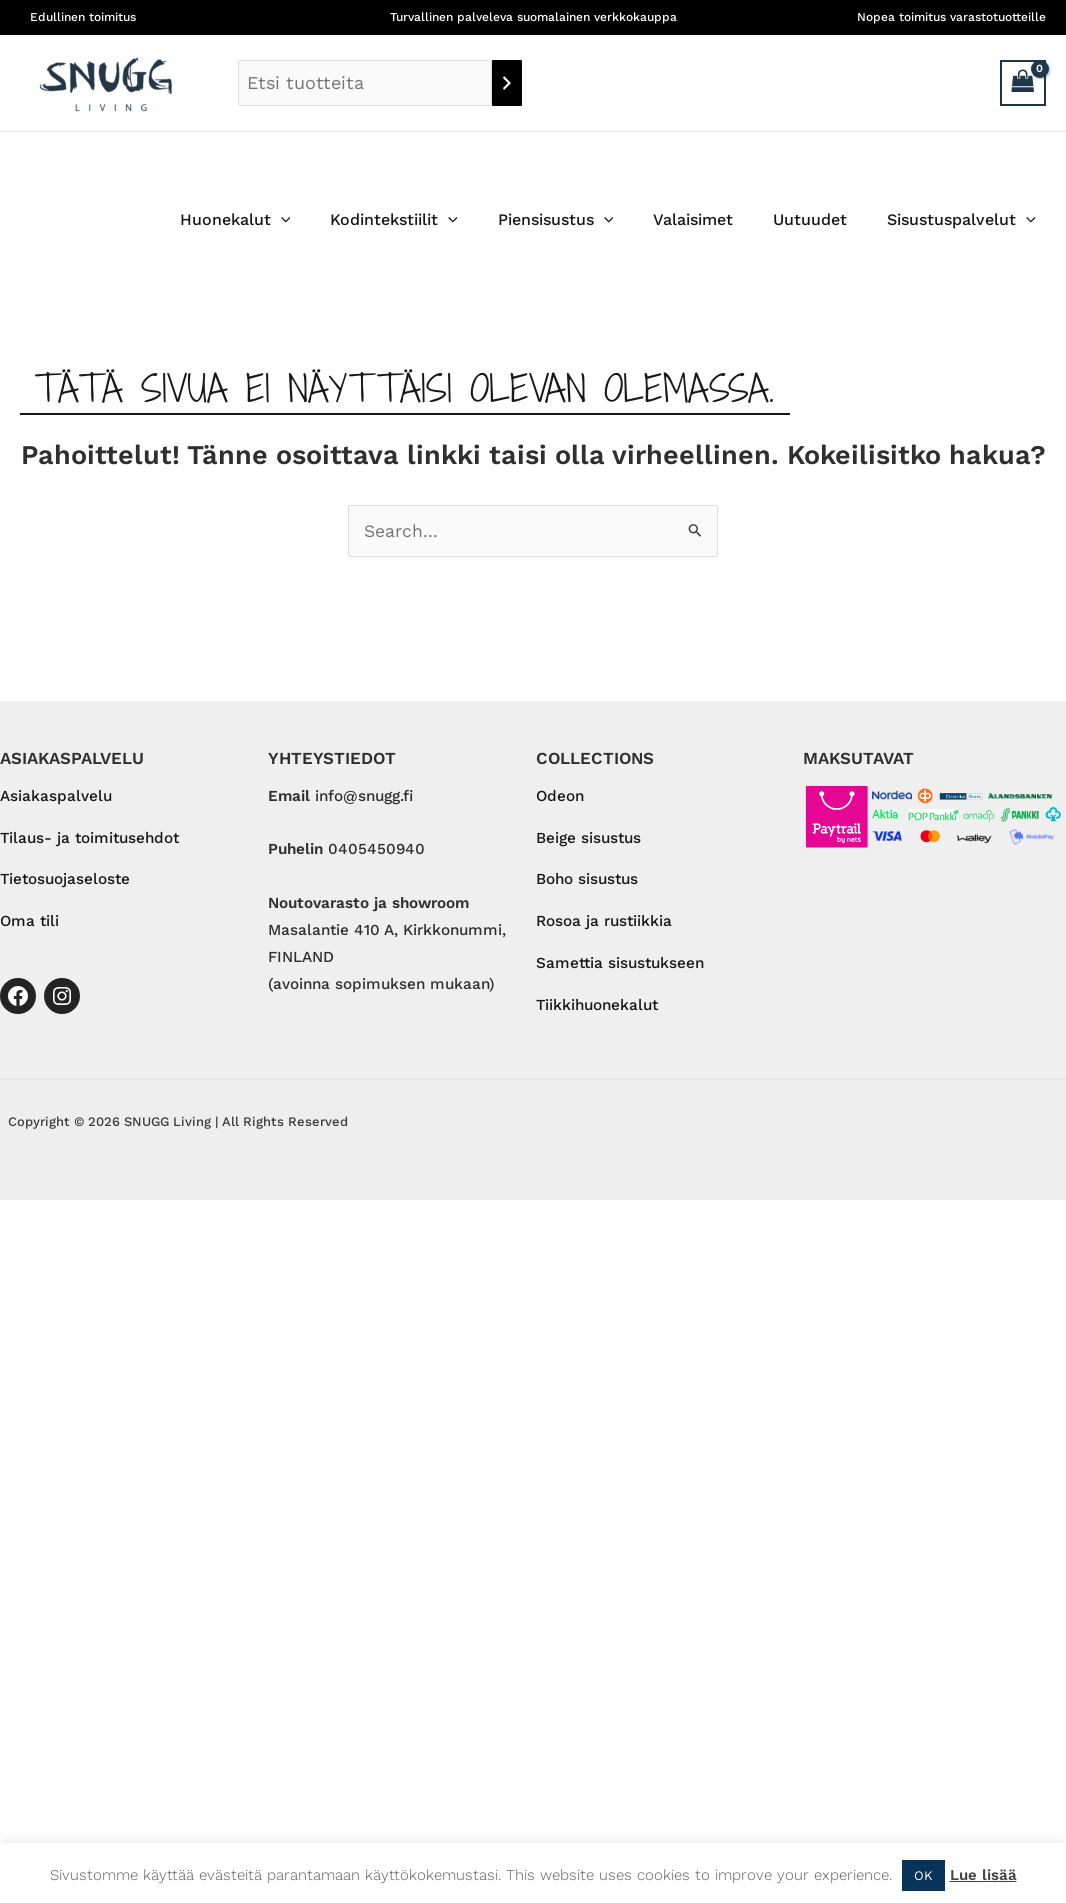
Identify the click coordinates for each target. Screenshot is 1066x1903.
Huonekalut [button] (279, 220)
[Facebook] (18, 998)
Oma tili (29, 923)
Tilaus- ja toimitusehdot (89, 839)
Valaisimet (713, 219)
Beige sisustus (588, 839)
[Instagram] (62, 998)
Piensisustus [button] (584, 220)
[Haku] (507, 83)
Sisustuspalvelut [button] (965, 220)
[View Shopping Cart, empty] (1023, 83)
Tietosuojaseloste (65, 881)
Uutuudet (822, 219)
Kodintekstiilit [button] (430, 220)
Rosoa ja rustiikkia (604, 923)
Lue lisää (983, 1875)
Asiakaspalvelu (56, 797)
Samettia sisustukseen (620, 966)
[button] (325, 220)
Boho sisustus (587, 881)
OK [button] (923, 1875)
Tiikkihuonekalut (597, 1008)
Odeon (560, 797)
